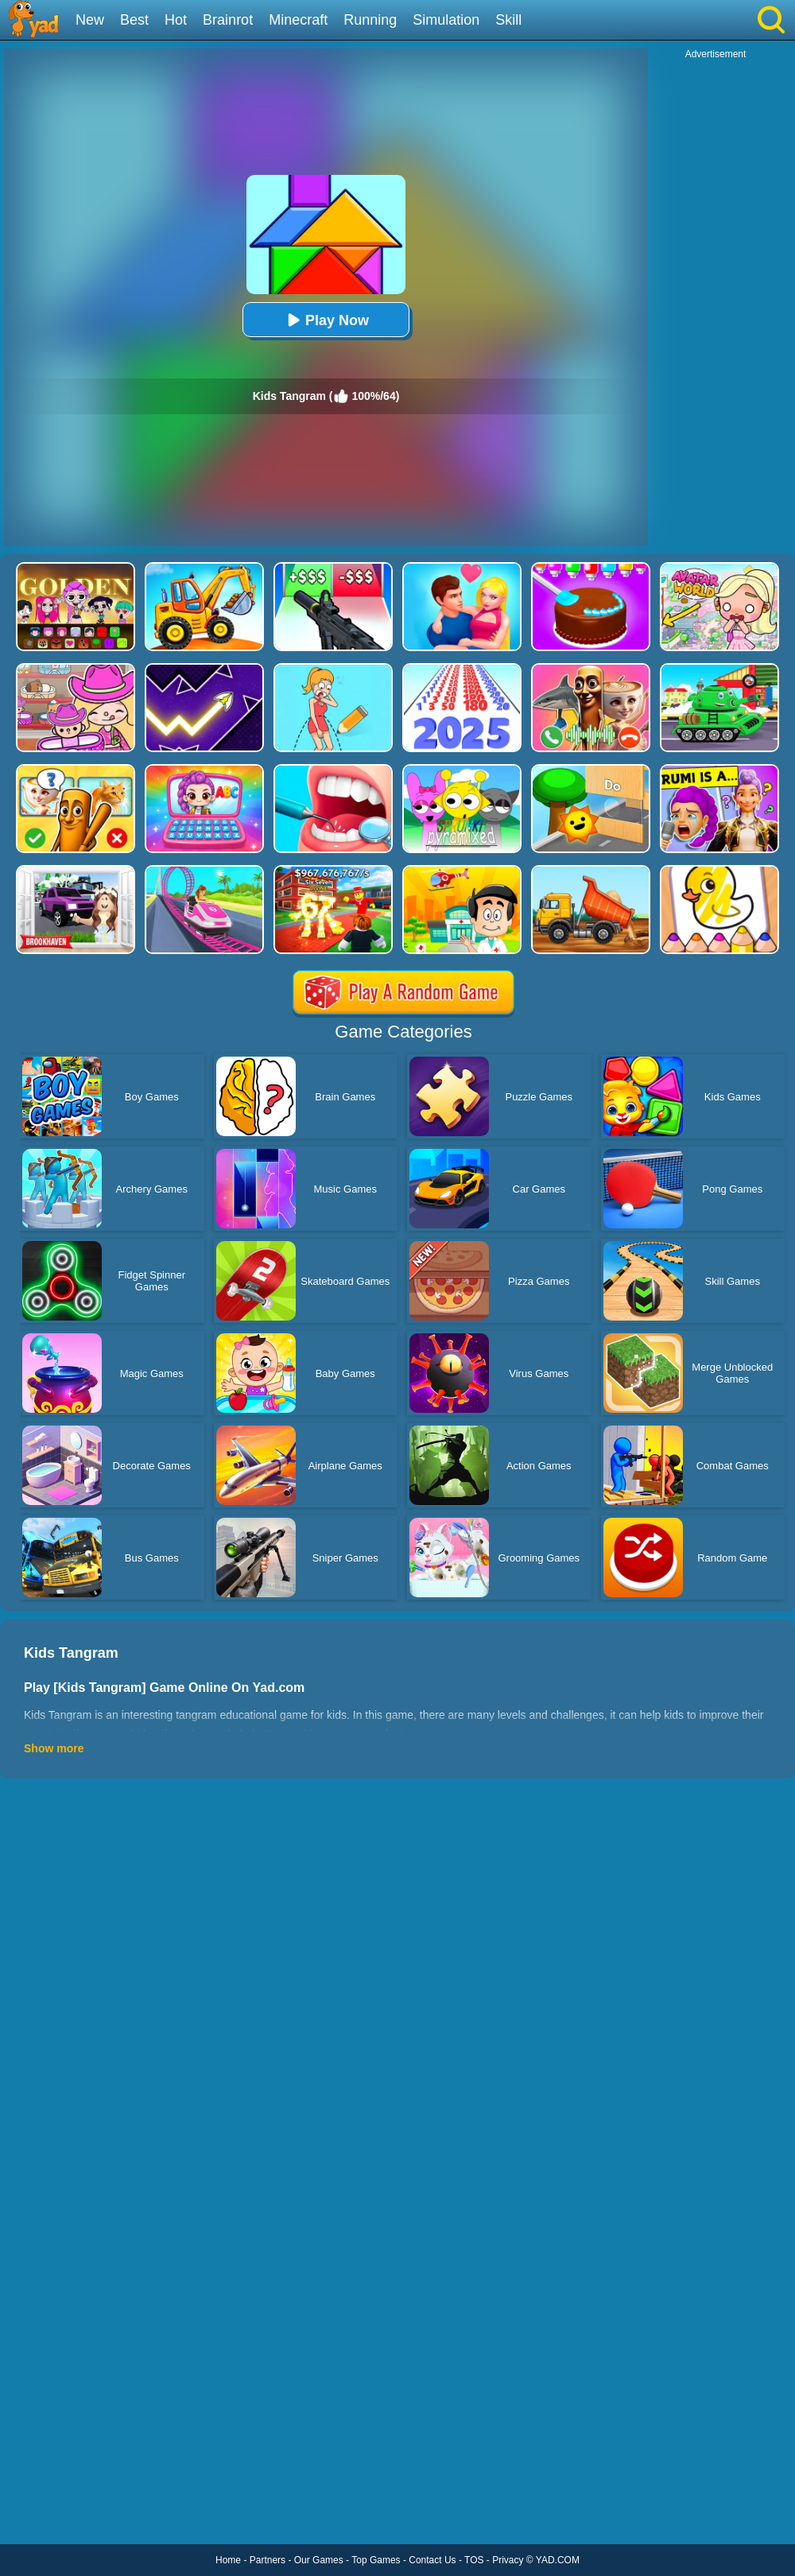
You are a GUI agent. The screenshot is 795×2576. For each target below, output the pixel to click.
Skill (508, 20)
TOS (473, 2560)
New (90, 20)
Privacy (507, 2560)
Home (228, 2560)
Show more (53, 1748)
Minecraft (298, 20)
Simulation (446, 20)
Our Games (318, 2560)
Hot (176, 20)
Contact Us (432, 2560)
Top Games (375, 2560)
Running (370, 20)
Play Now (326, 320)
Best (134, 20)
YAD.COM (558, 2560)
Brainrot (228, 20)
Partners (267, 2560)
